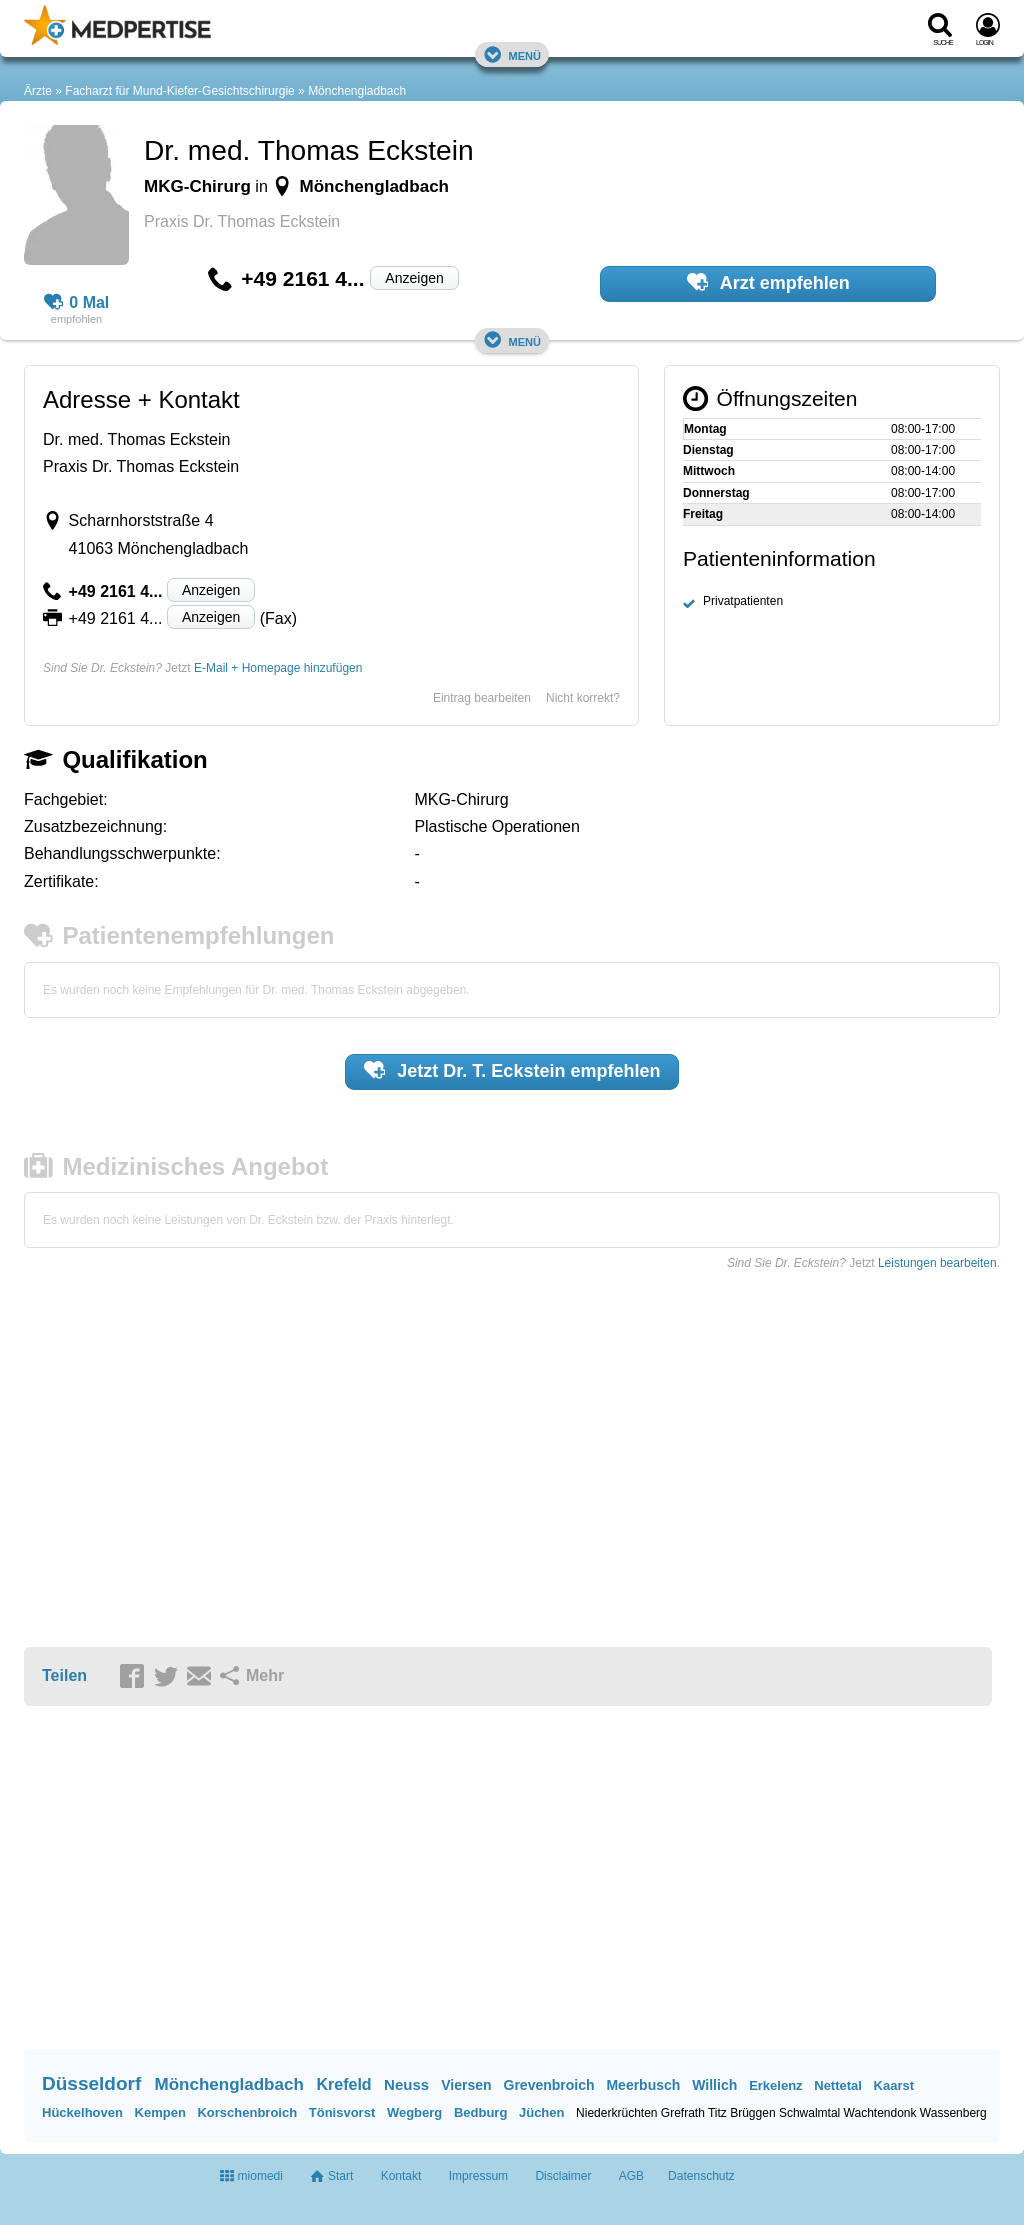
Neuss (406, 2084)
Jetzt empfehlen (512, 1070)
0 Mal (77, 303)
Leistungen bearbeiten (937, 1263)
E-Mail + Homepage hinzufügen (278, 668)
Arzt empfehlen (768, 282)
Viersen (466, 2085)
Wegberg (414, 2112)
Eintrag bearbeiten (482, 698)
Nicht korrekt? (583, 698)
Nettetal (838, 2085)
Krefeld (344, 2084)
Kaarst (894, 2085)
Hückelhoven (82, 2112)
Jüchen (542, 2112)
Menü (512, 54)
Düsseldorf (91, 2083)
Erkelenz (775, 2085)
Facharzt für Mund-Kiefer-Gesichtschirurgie (179, 91)
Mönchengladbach (357, 91)
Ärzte (38, 91)
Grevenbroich (549, 2085)
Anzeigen (414, 278)
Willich (714, 2085)
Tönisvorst (342, 2112)
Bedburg (480, 2112)
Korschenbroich (247, 2112)
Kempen (160, 2112)
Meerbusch (643, 2085)
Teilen (64, 1675)
